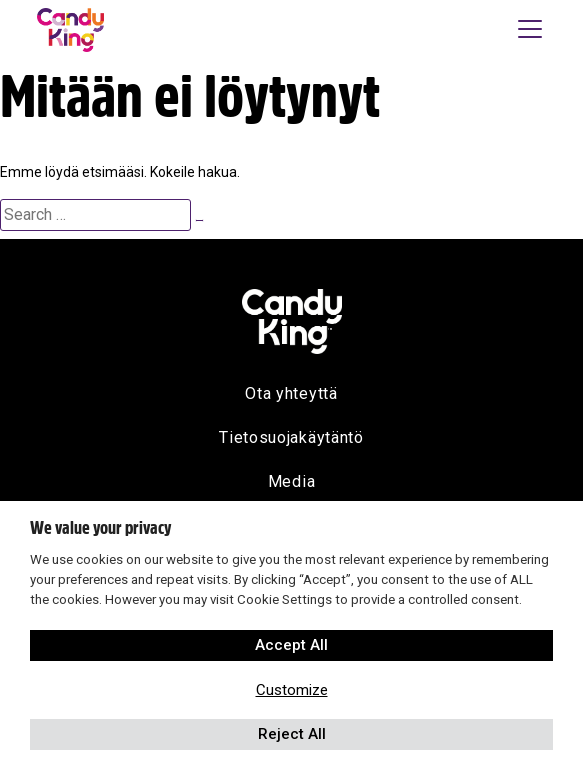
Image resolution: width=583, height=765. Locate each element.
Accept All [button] (291, 645)
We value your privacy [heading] (100, 528)
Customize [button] (292, 690)
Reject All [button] (292, 734)
